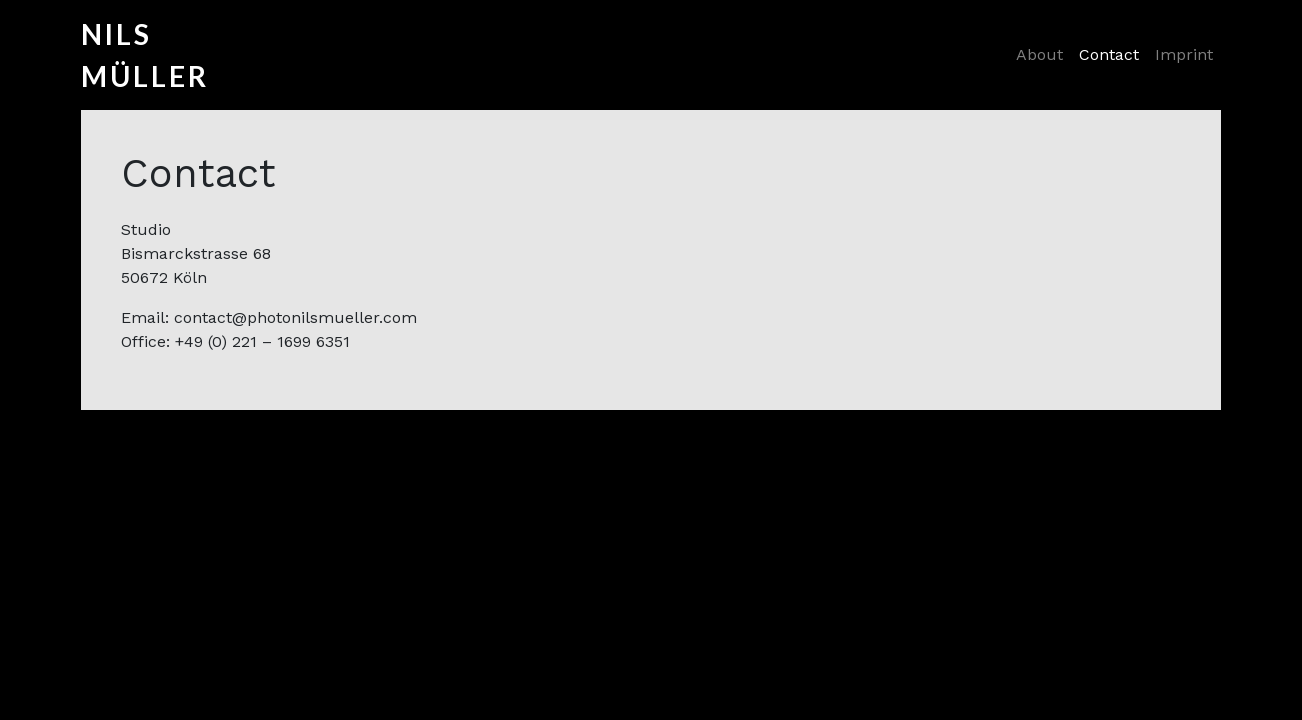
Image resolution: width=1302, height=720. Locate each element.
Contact (1109, 54)
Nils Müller (121, 55)
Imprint (1184, 54)
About (1039, 54)
